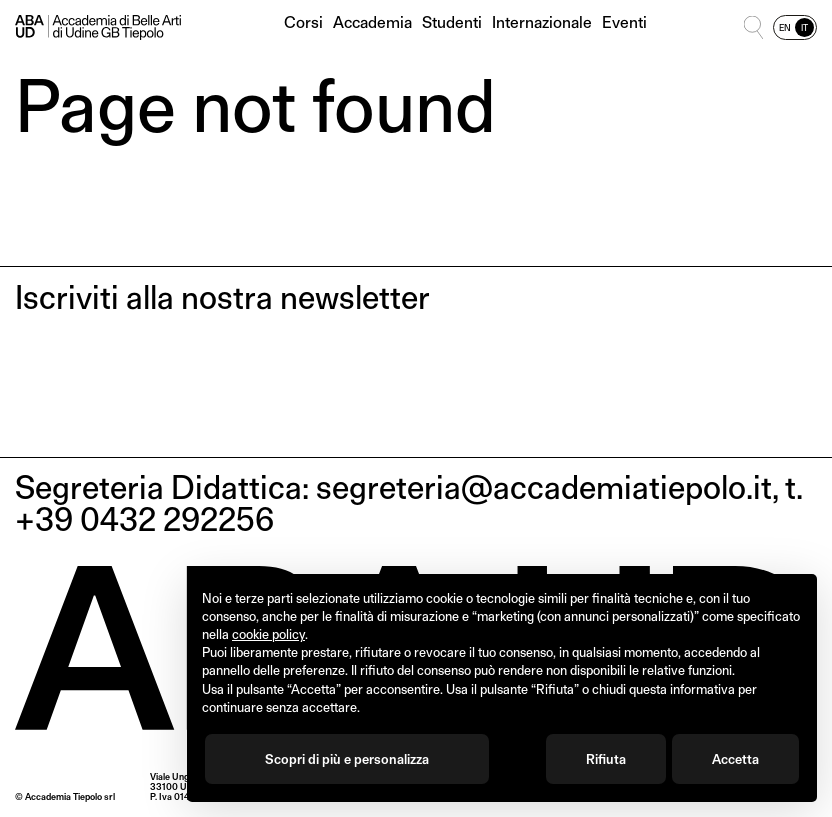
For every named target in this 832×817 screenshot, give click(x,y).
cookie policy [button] (268, 634)
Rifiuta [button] (606, 759)
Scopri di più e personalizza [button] (347, 759)
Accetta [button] (735, 759)
